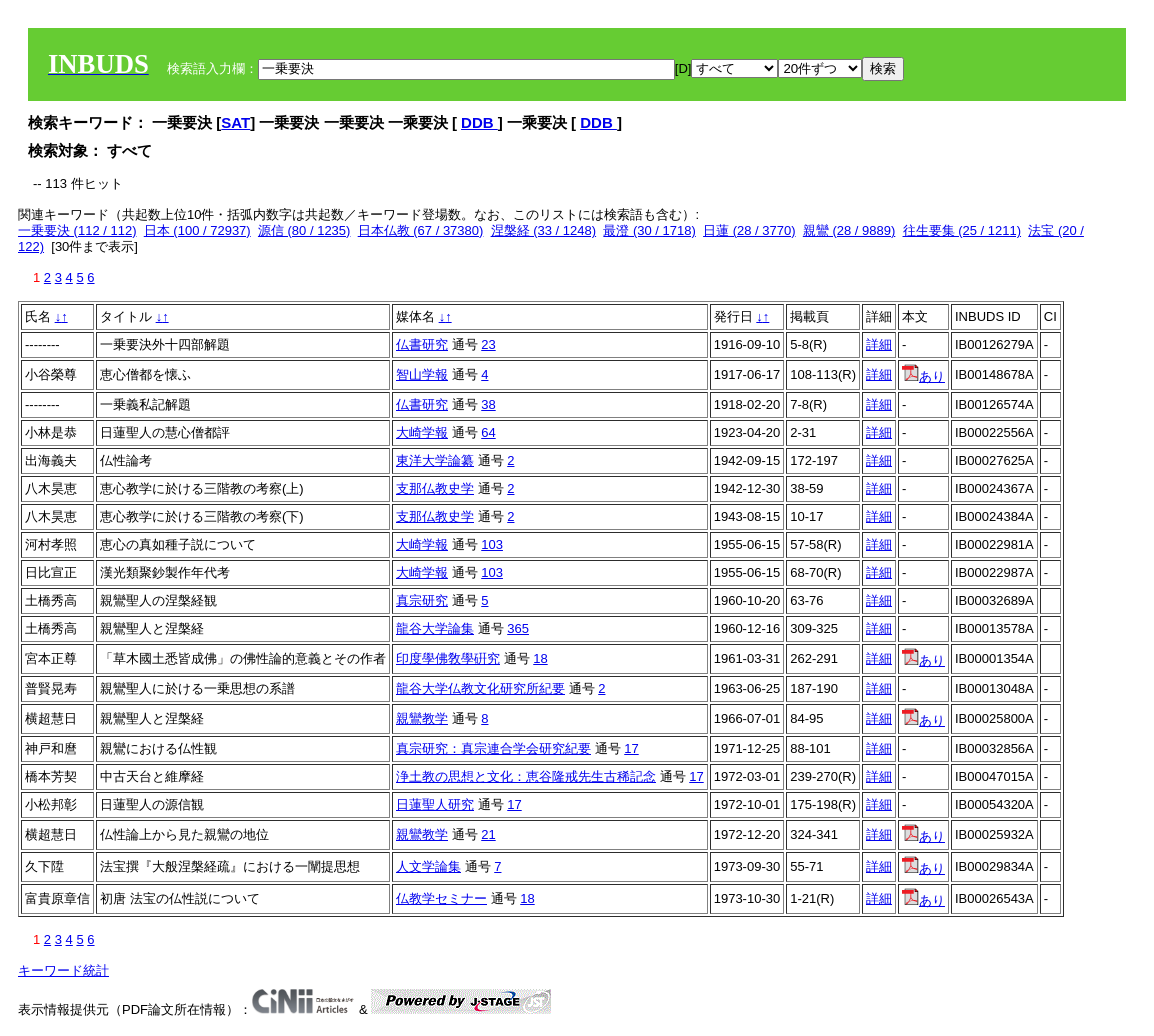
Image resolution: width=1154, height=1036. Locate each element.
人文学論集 (428, 866)
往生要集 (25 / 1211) (962, 230)
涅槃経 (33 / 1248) (544, 230)
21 (488, 834)
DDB (479, 122)
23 (488, 344)
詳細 (879, 344)
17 (631, 748)
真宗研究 (422, 600)
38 (488, 404)
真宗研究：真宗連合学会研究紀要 (493, 748)
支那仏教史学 (435, 488)
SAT (235, 122)
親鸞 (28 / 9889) (849, 230)
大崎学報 (422, 432)
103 (492, 544)
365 (518, 628)
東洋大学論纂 (435, 460)
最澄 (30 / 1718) (649, 230)
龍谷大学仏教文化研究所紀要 (480, 688)
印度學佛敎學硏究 (448, 658)
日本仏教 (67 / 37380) (421, 230)
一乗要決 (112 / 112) (77, 230)
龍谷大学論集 (435, 628)
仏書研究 (422, 344)
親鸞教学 (422, 718)
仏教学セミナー (441, 898)
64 (488, 432)
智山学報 (422, 374)
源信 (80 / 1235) (304, 230)
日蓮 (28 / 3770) (749, 230)
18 (540, 658)
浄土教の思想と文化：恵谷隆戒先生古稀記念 (526, 776)
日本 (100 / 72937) (197, 230)
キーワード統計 (63, 970)
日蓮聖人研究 (435, 804)
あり (923, 376)
